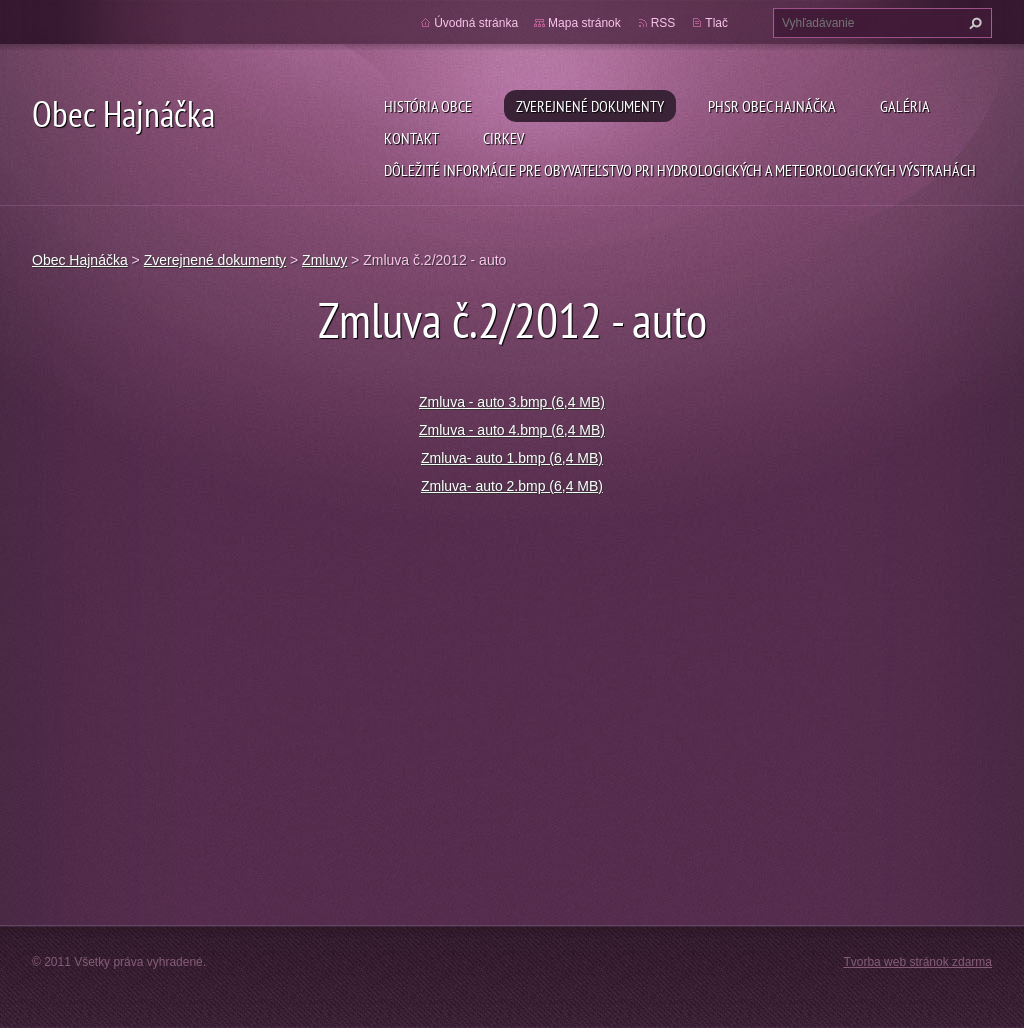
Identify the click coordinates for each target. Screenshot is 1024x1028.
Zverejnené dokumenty (590, 106)
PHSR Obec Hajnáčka (772, 106)
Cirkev (503, 138)
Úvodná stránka (476, 23)
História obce (428, 106)
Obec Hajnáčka (80, 260)
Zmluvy (324, 260)
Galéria (905, 106)
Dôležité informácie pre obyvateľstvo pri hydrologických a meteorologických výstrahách (680, 170)
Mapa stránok (584, 23)
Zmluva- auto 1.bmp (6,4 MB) (512, 458)
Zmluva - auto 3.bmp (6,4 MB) (512, 402)
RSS (663, 23)
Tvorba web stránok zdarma (917, 962)
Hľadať (973, 23)
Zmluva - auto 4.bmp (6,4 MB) (512, 430)
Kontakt (411, 138)
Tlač (716, 23)
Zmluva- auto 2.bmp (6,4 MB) (512, 486)
